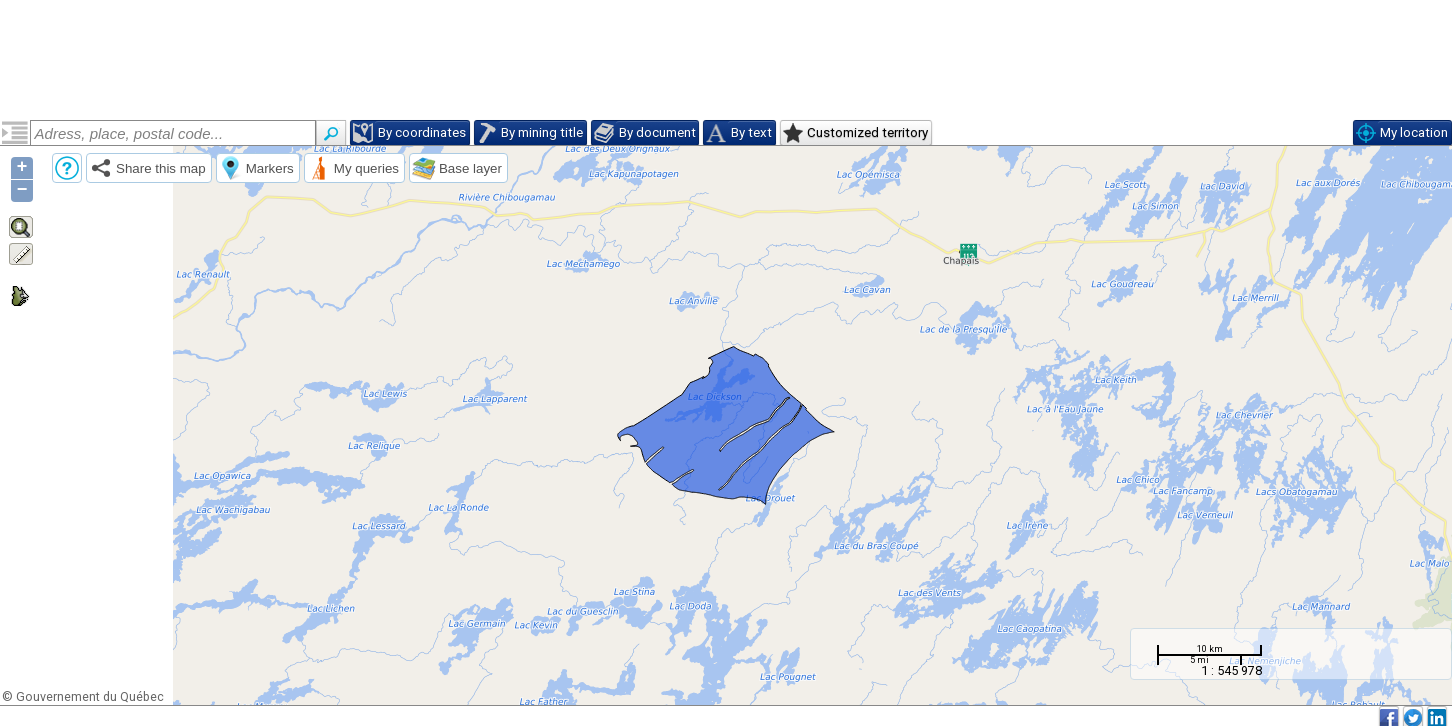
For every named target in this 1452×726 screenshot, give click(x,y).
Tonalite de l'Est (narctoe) (111, 202)
